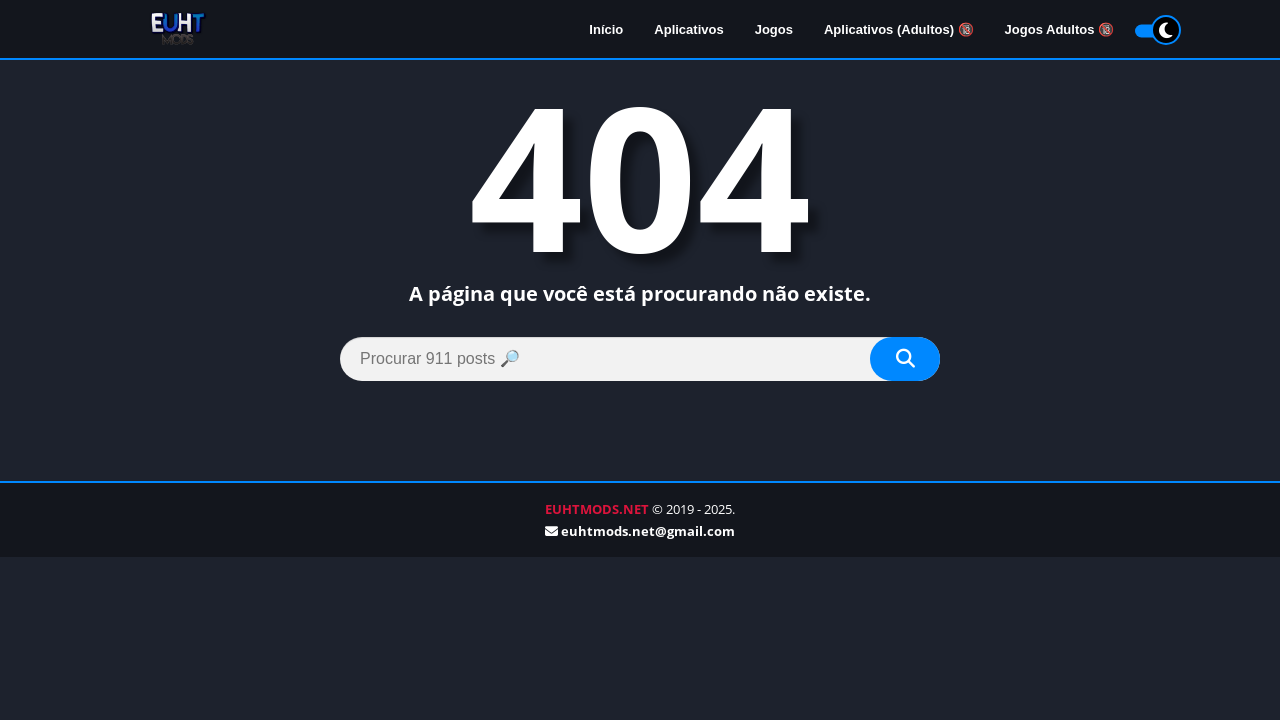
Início (606, 30)
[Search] (640, 359)
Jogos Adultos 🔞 (1059, 30)
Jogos (774, 30)
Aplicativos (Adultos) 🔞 (899, 30)
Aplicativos (688, 30)
